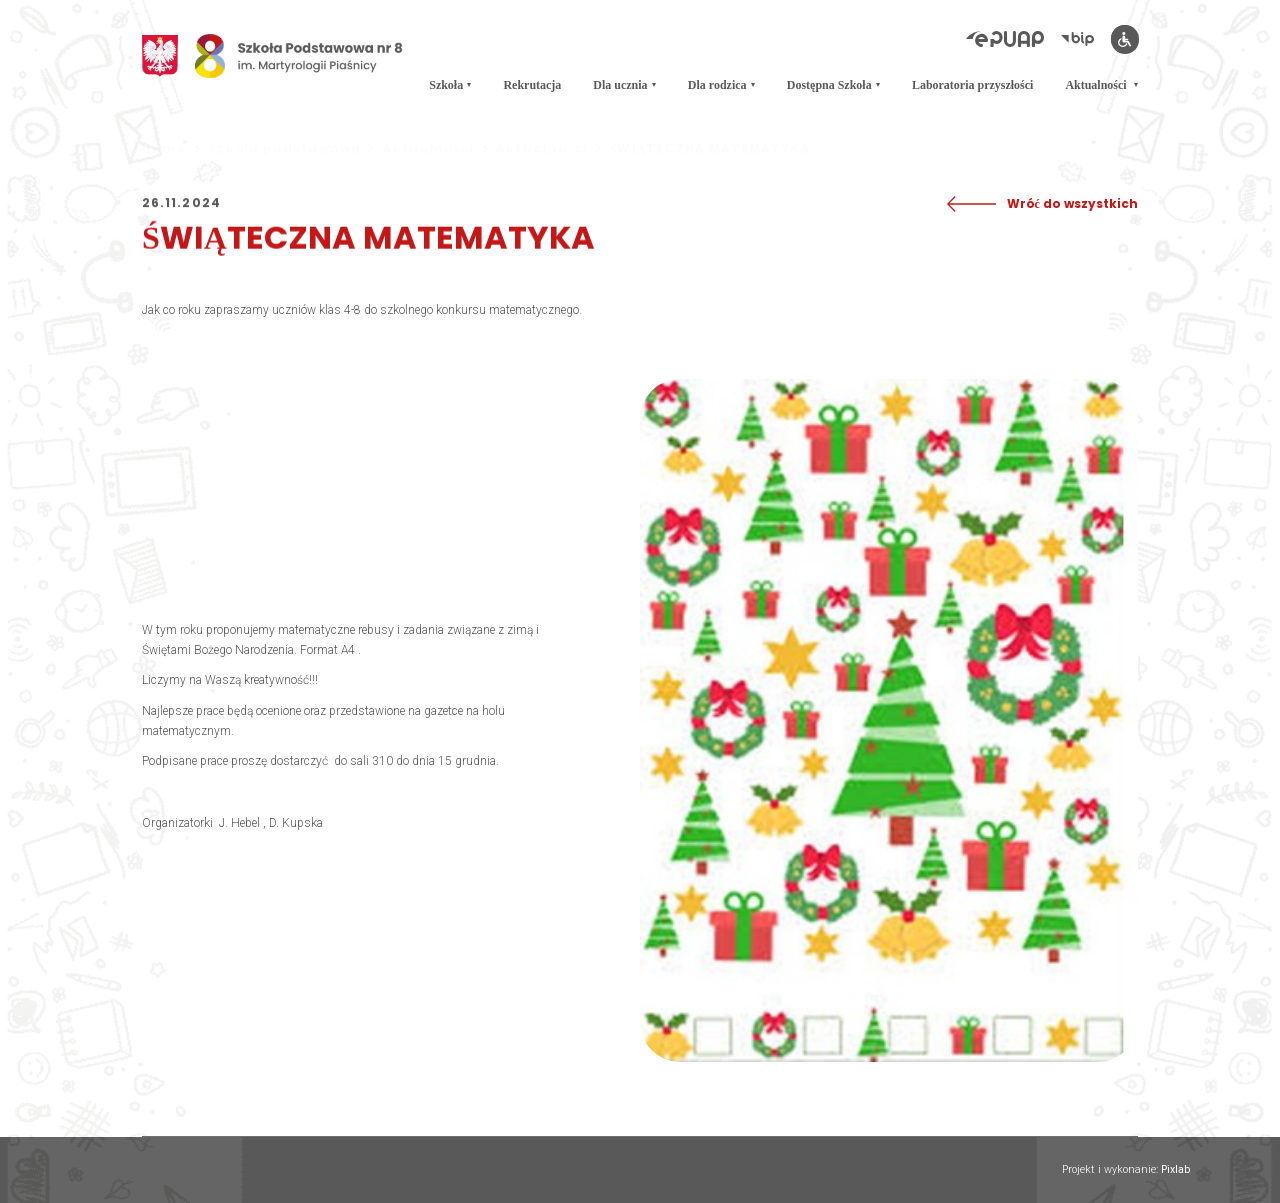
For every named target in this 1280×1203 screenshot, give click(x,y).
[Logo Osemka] (299, 53)
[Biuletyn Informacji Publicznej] (1086, 40)
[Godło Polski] (160, 53)
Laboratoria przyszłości (973, 80)
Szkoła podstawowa (291, 149)
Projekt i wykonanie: (1126, 1170)
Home (171, 149)
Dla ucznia (620, 80)
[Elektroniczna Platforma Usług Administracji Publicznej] (1013, 40)
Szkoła (446, 80)
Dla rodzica (717, 80)
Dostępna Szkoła (829, 80)
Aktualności (1097, 80)
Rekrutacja (532, 80)
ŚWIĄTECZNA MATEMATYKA (710, 149)
